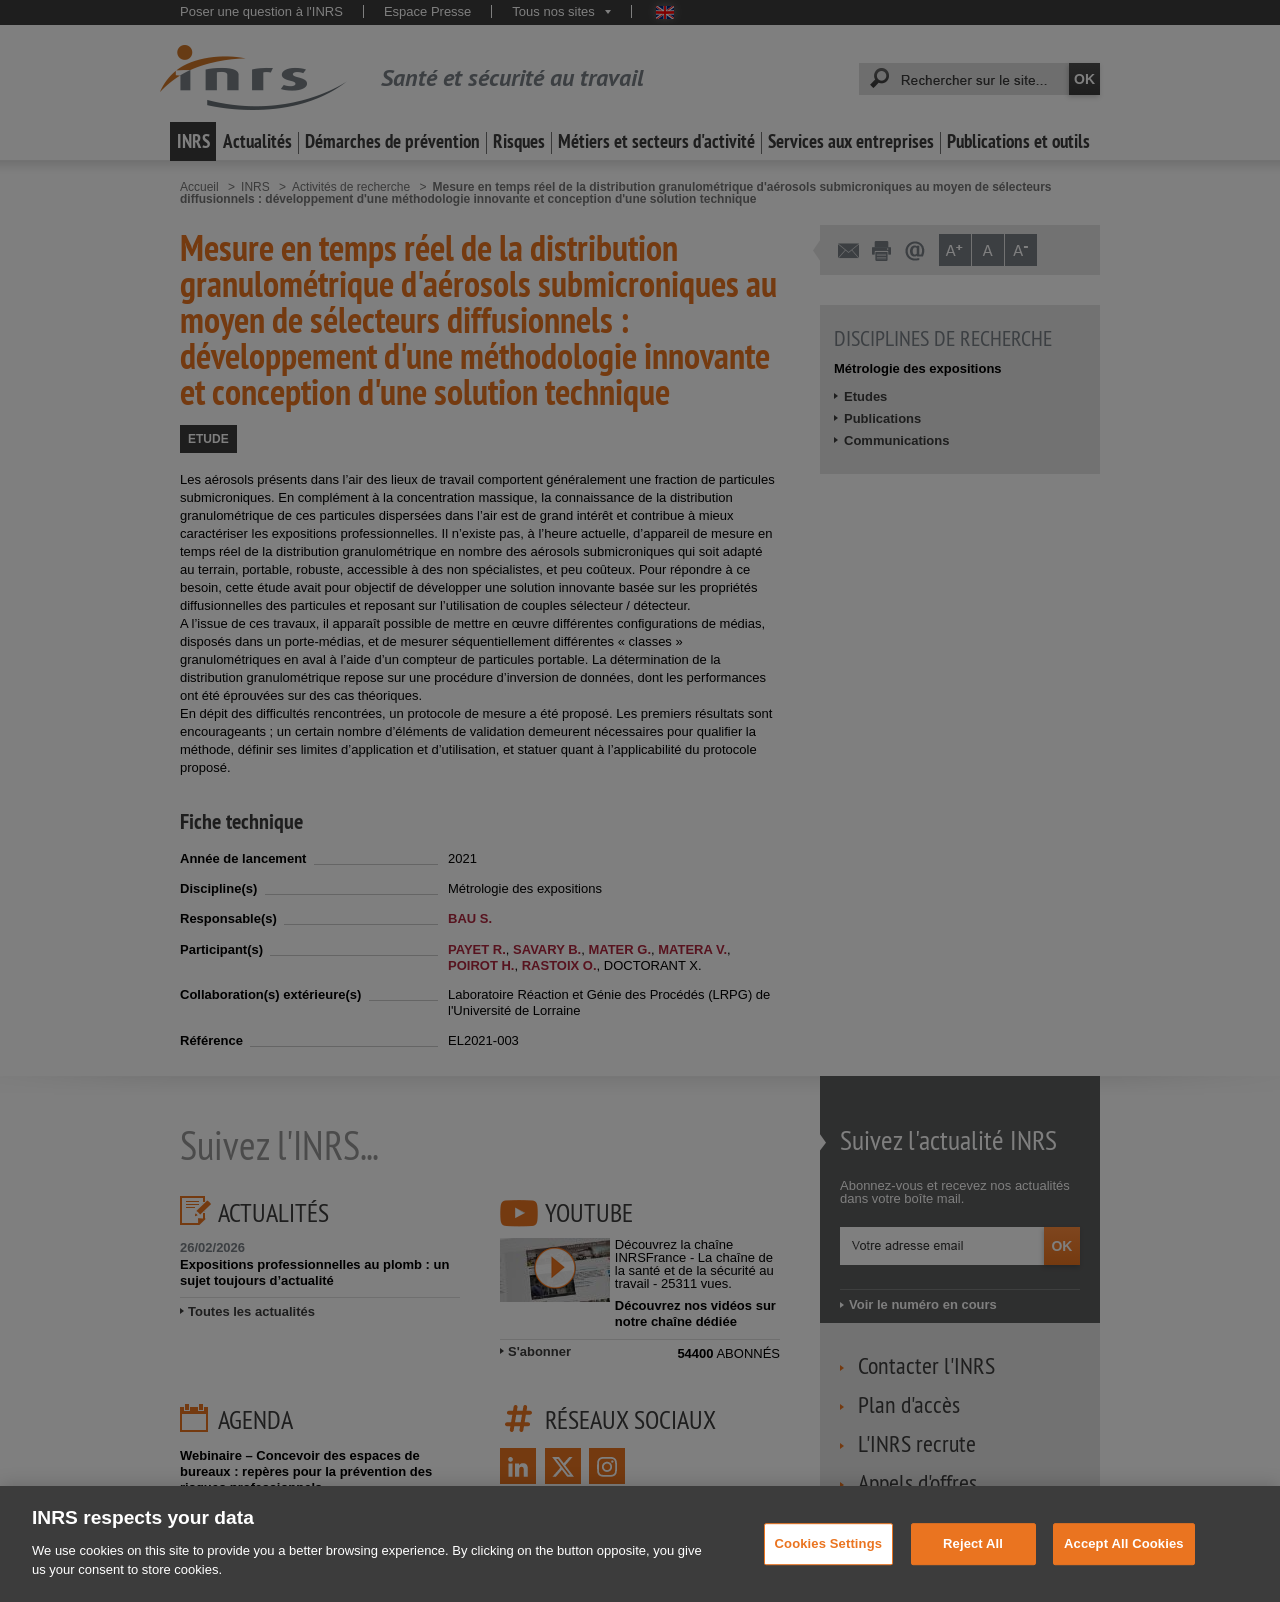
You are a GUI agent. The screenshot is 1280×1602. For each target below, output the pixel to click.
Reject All (973, 1564)
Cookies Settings (829, 1564)
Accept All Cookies (1124, 1564)
